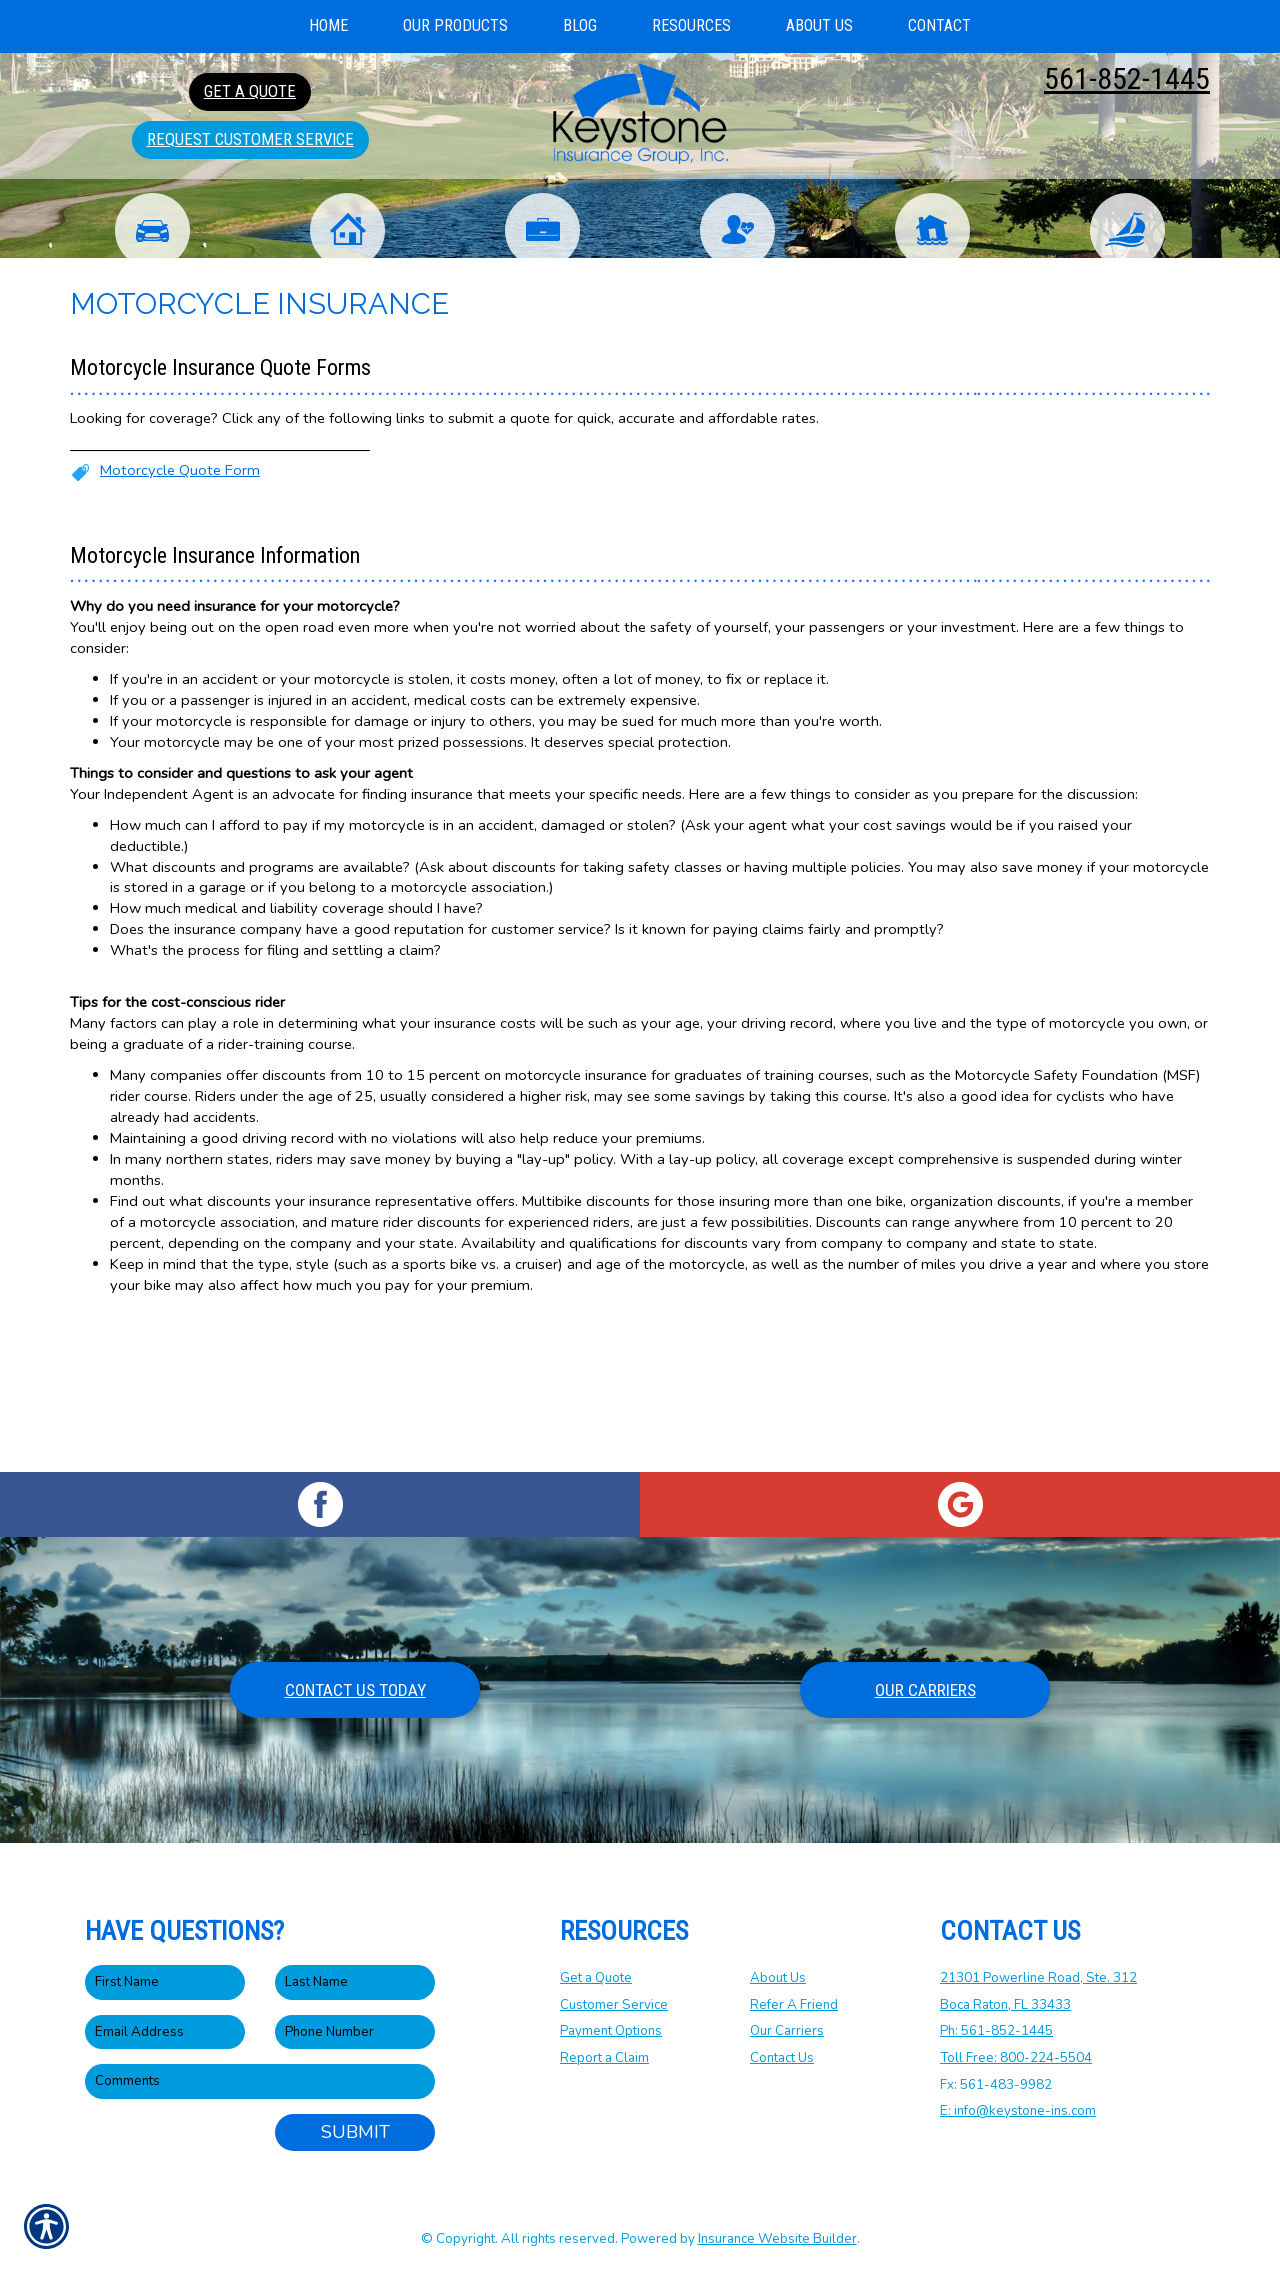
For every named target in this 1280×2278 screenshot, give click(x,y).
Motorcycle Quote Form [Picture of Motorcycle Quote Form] (180, 622)
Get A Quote (250, 91)
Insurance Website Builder (777, 2239)
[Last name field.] (355, 1983)
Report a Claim (604, 2059)
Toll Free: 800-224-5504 (1016, 2059)
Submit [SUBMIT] (355, 2133)
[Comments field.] (260, 2082)
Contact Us (782, 2059)
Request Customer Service (250, 139)
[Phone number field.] (355, 2033)
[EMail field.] (165, 2033)
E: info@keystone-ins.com (1018, 2112)
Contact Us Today (355, 1691)
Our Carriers (925, 1691)
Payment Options (611, 2032)
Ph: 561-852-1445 (996, 2032)
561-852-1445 (1127, 78)
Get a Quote (596, 1979)
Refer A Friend (794, 2006)
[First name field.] (165, 1983)
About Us (778, 1979)
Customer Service (614, 2006)
